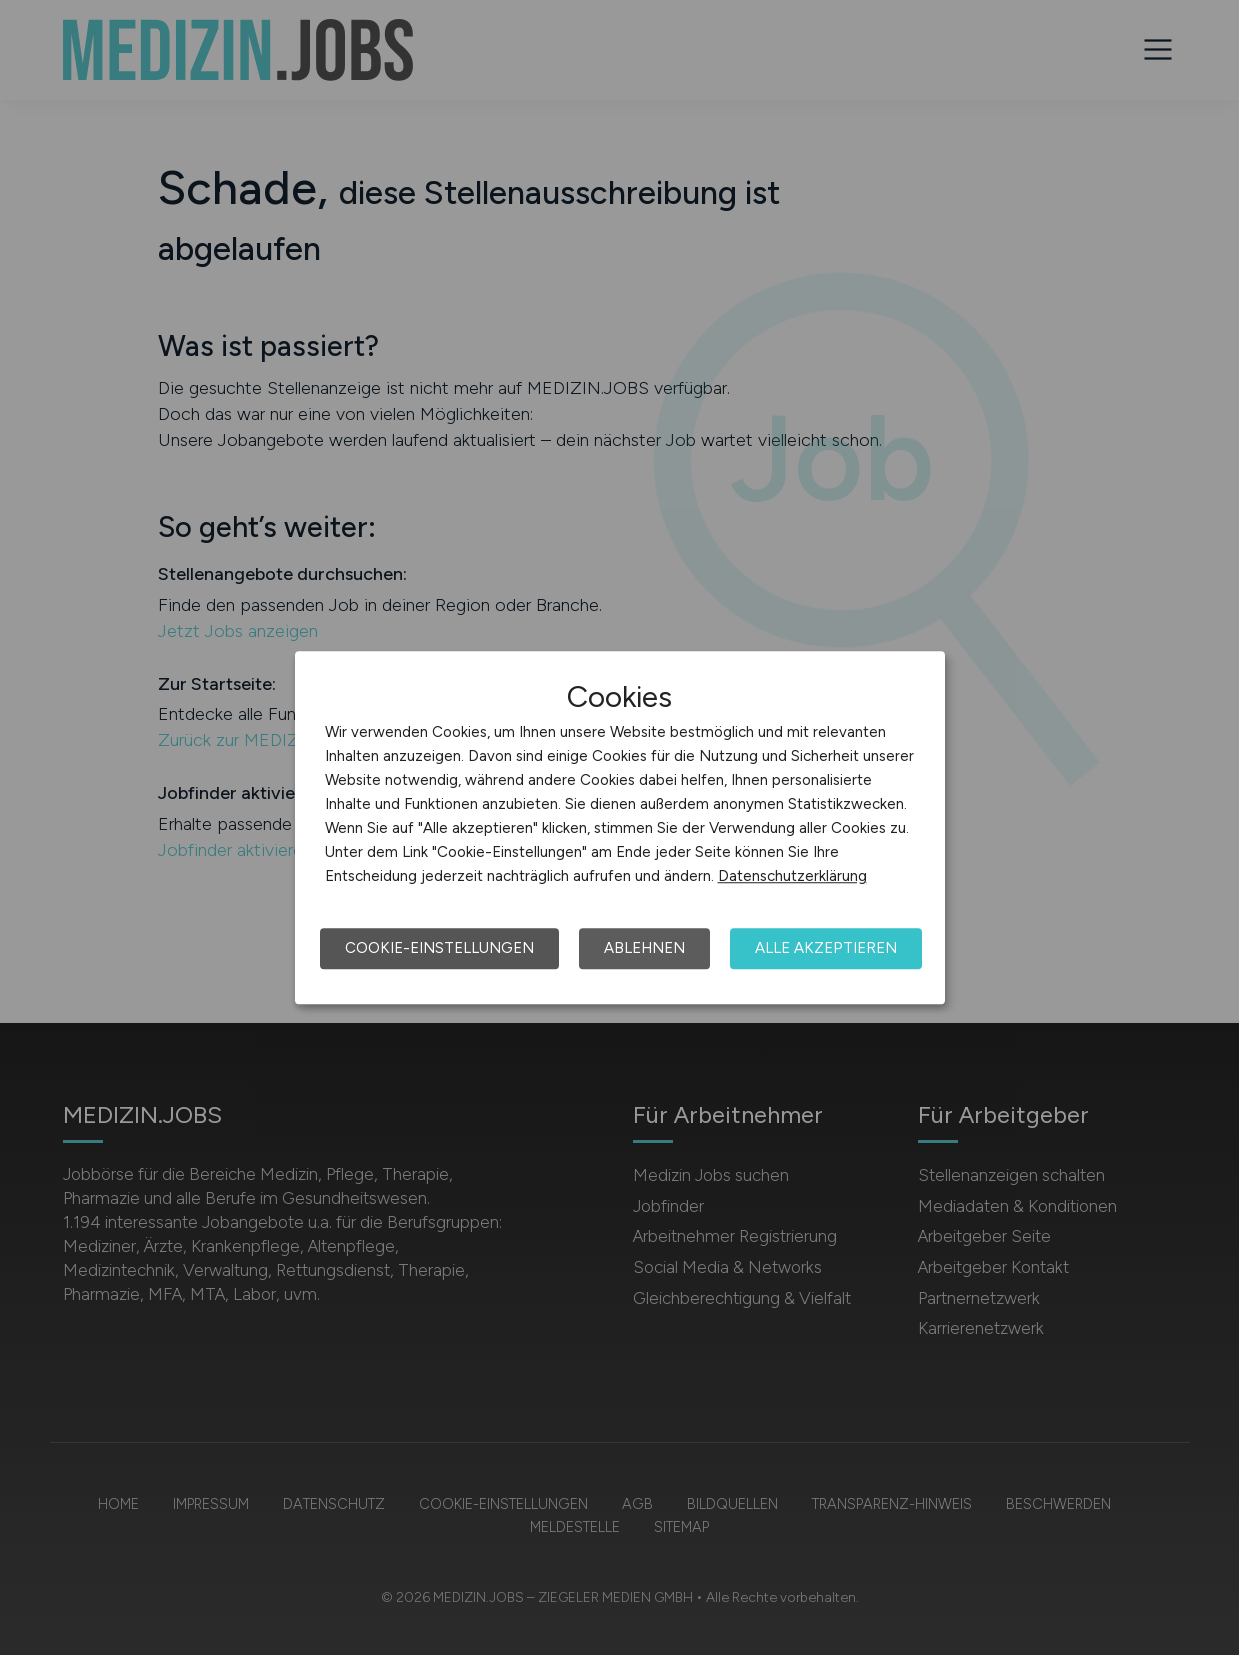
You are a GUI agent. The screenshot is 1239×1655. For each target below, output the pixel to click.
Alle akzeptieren (826, 948)
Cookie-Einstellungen (439, 948)
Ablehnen (644, 948)
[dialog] (620, 828)
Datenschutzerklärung (792, 876)
